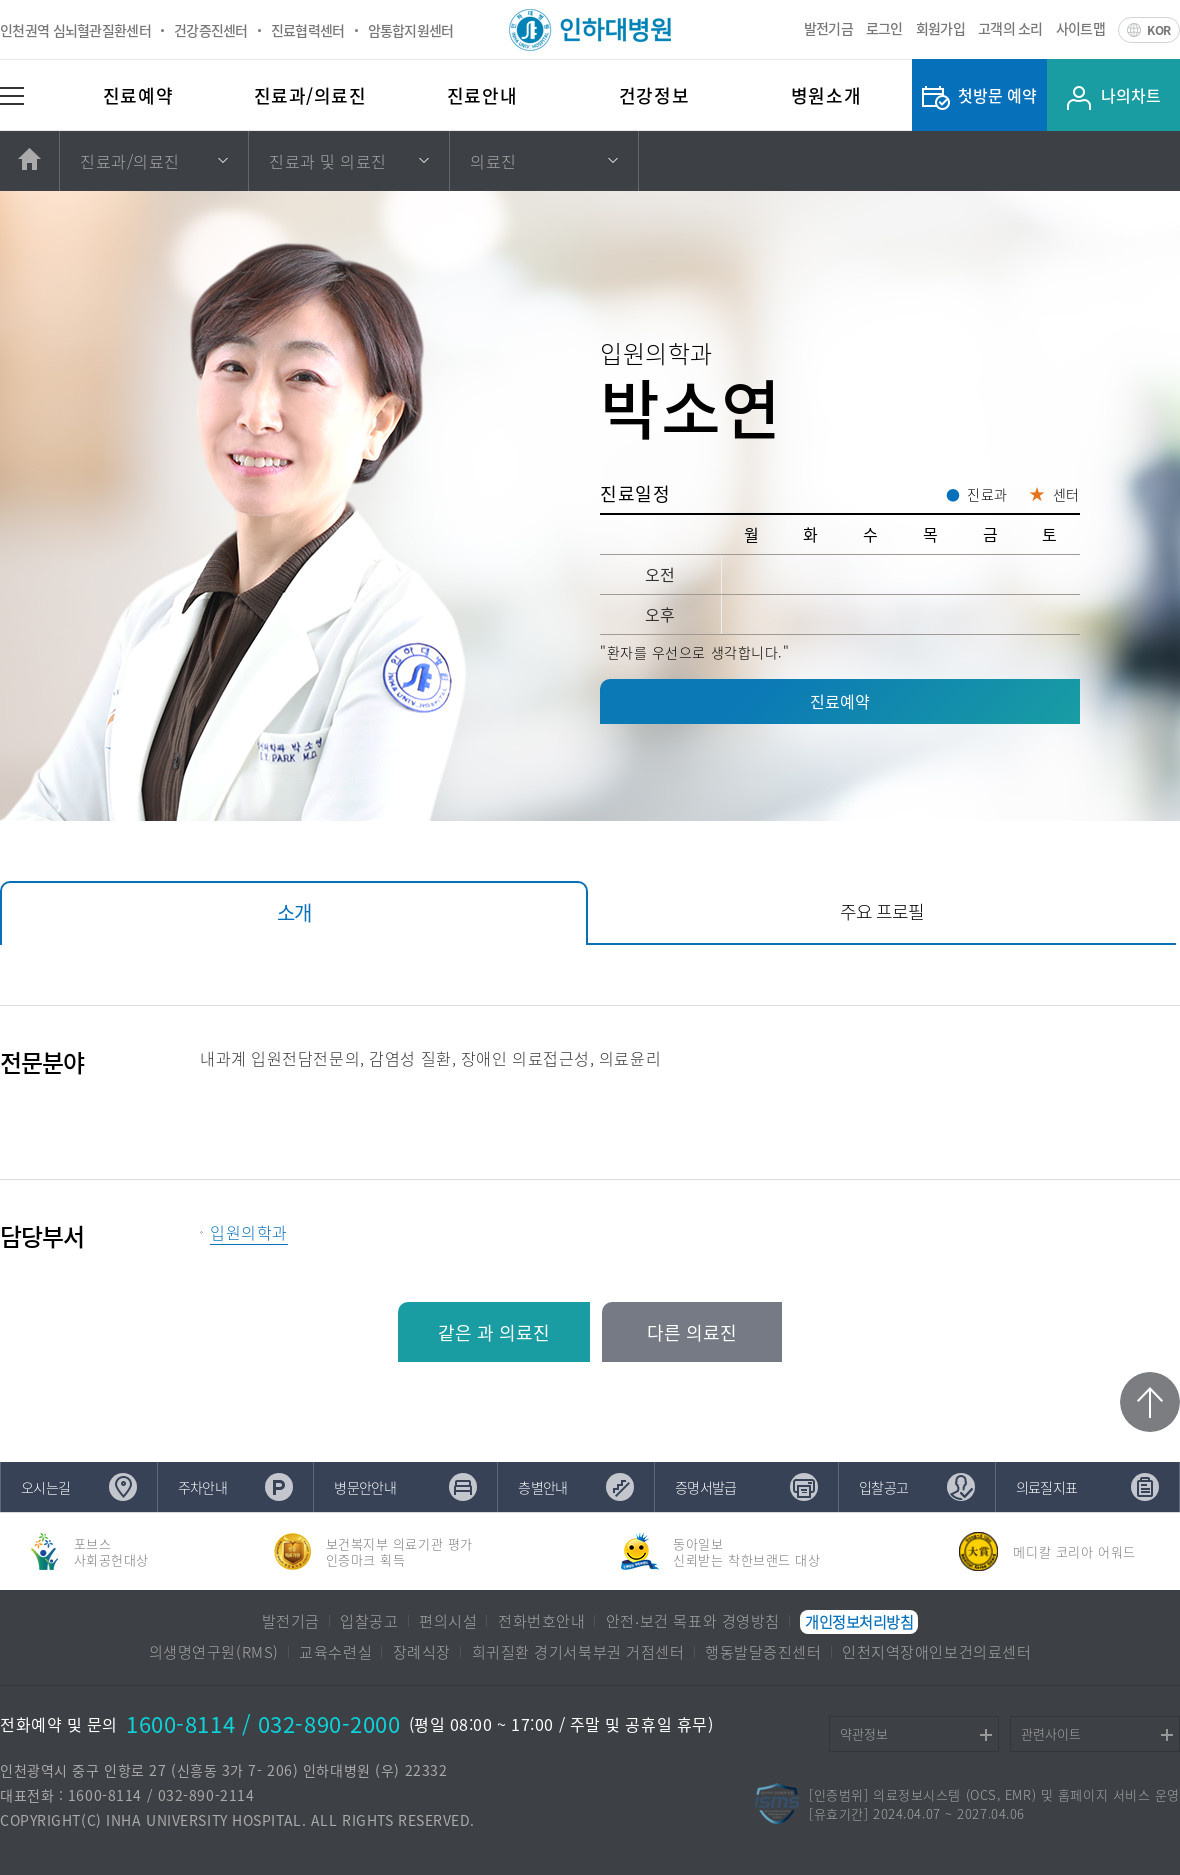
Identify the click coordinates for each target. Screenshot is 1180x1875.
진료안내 (482, 95)
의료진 (493, 161)
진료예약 (138, 95)
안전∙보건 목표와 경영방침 (693, 1622)
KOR (1158, 30)
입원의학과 (249, 1232)
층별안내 (542, 1487)
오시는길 (45, 1487)
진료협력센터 (308, 30)
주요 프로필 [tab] (882, 911)
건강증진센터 (211, 30)
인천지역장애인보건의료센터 (936, 1653)
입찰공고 (883, 1487)
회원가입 (940, 28)
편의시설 (448, 1622)
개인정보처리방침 (859, 1622)
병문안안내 (365, 1487)
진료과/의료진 (310, 95)
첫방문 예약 (997, 95)
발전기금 (828, 28)
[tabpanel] (590, 1128)
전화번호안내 (541, 1622)
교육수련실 (335, 1653)
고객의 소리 (1010, 28)
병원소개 (826, 95)
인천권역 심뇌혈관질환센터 (75, 30)
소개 (294, 912)
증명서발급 (706, 1487)
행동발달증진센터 (763, 1653)
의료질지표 (1047, 1487)
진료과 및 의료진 (328, 161)
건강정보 (654, 95)
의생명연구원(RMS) (214, 1653)
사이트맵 (1080, 28)
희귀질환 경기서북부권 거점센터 (578, 1653)
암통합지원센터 (411, 30)
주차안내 (202, 1487)
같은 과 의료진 (494, 1332)
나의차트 (1131, 95)
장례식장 (422, 1653)
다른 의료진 (692, 1332)
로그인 (884, 28)
